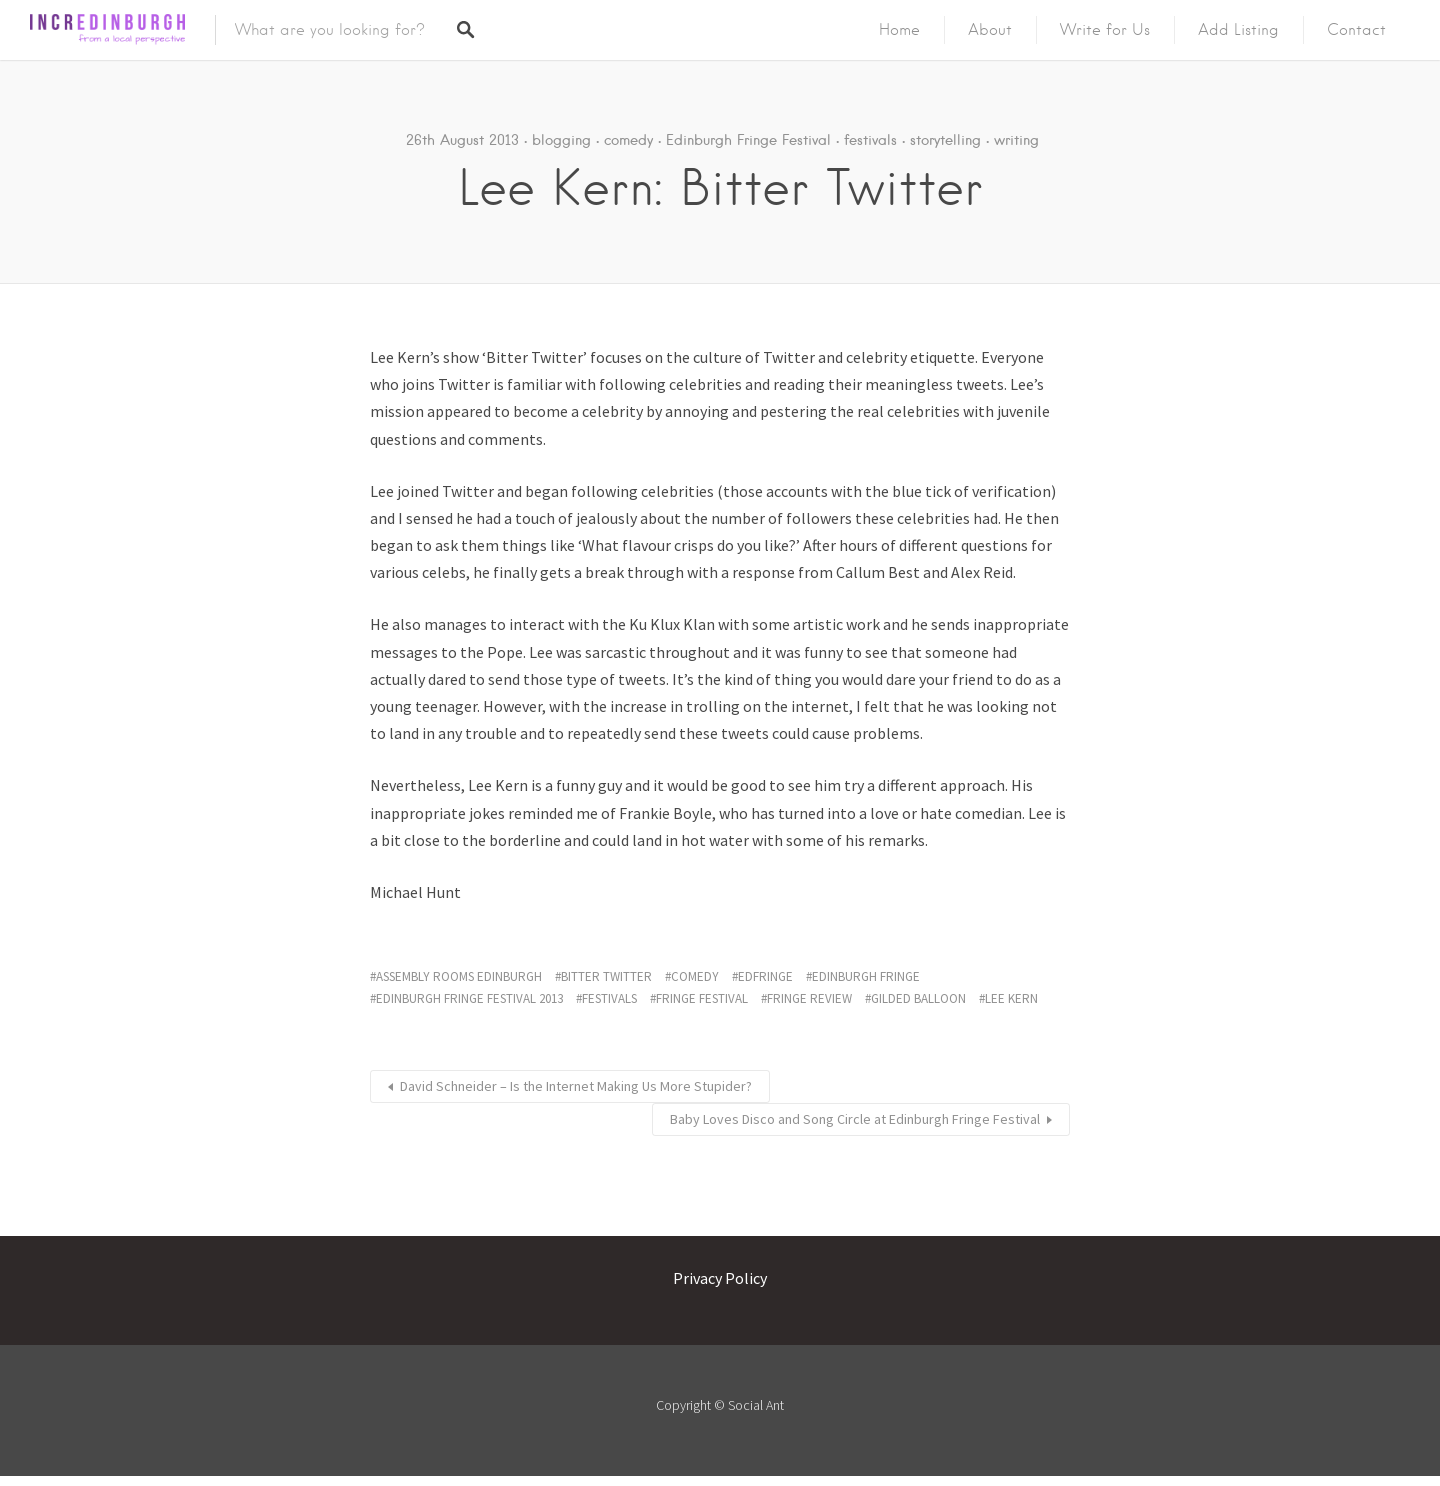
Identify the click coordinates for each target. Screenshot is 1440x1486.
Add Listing (1238, 30)
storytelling (945, 140)
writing (1016, 140)
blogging (561, 140)
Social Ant (756, 1405)
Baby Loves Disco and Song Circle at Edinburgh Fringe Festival (855, 1119)
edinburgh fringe (866, 976)
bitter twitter (606, 976)
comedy (628, 140)
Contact (1356, 30)
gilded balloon (918, 998)
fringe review (809, 998)
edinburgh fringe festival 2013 (469, 998)
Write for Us (1105, 30)
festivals (870, 140)
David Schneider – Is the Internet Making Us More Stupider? (576, 1086)
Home (899, 30)
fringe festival (702, 998)
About (990, 30)
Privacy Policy (720, 1278)
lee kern (1011, 998)
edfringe (765, 976)
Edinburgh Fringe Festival (748, 140)
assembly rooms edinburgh (459, 976)
